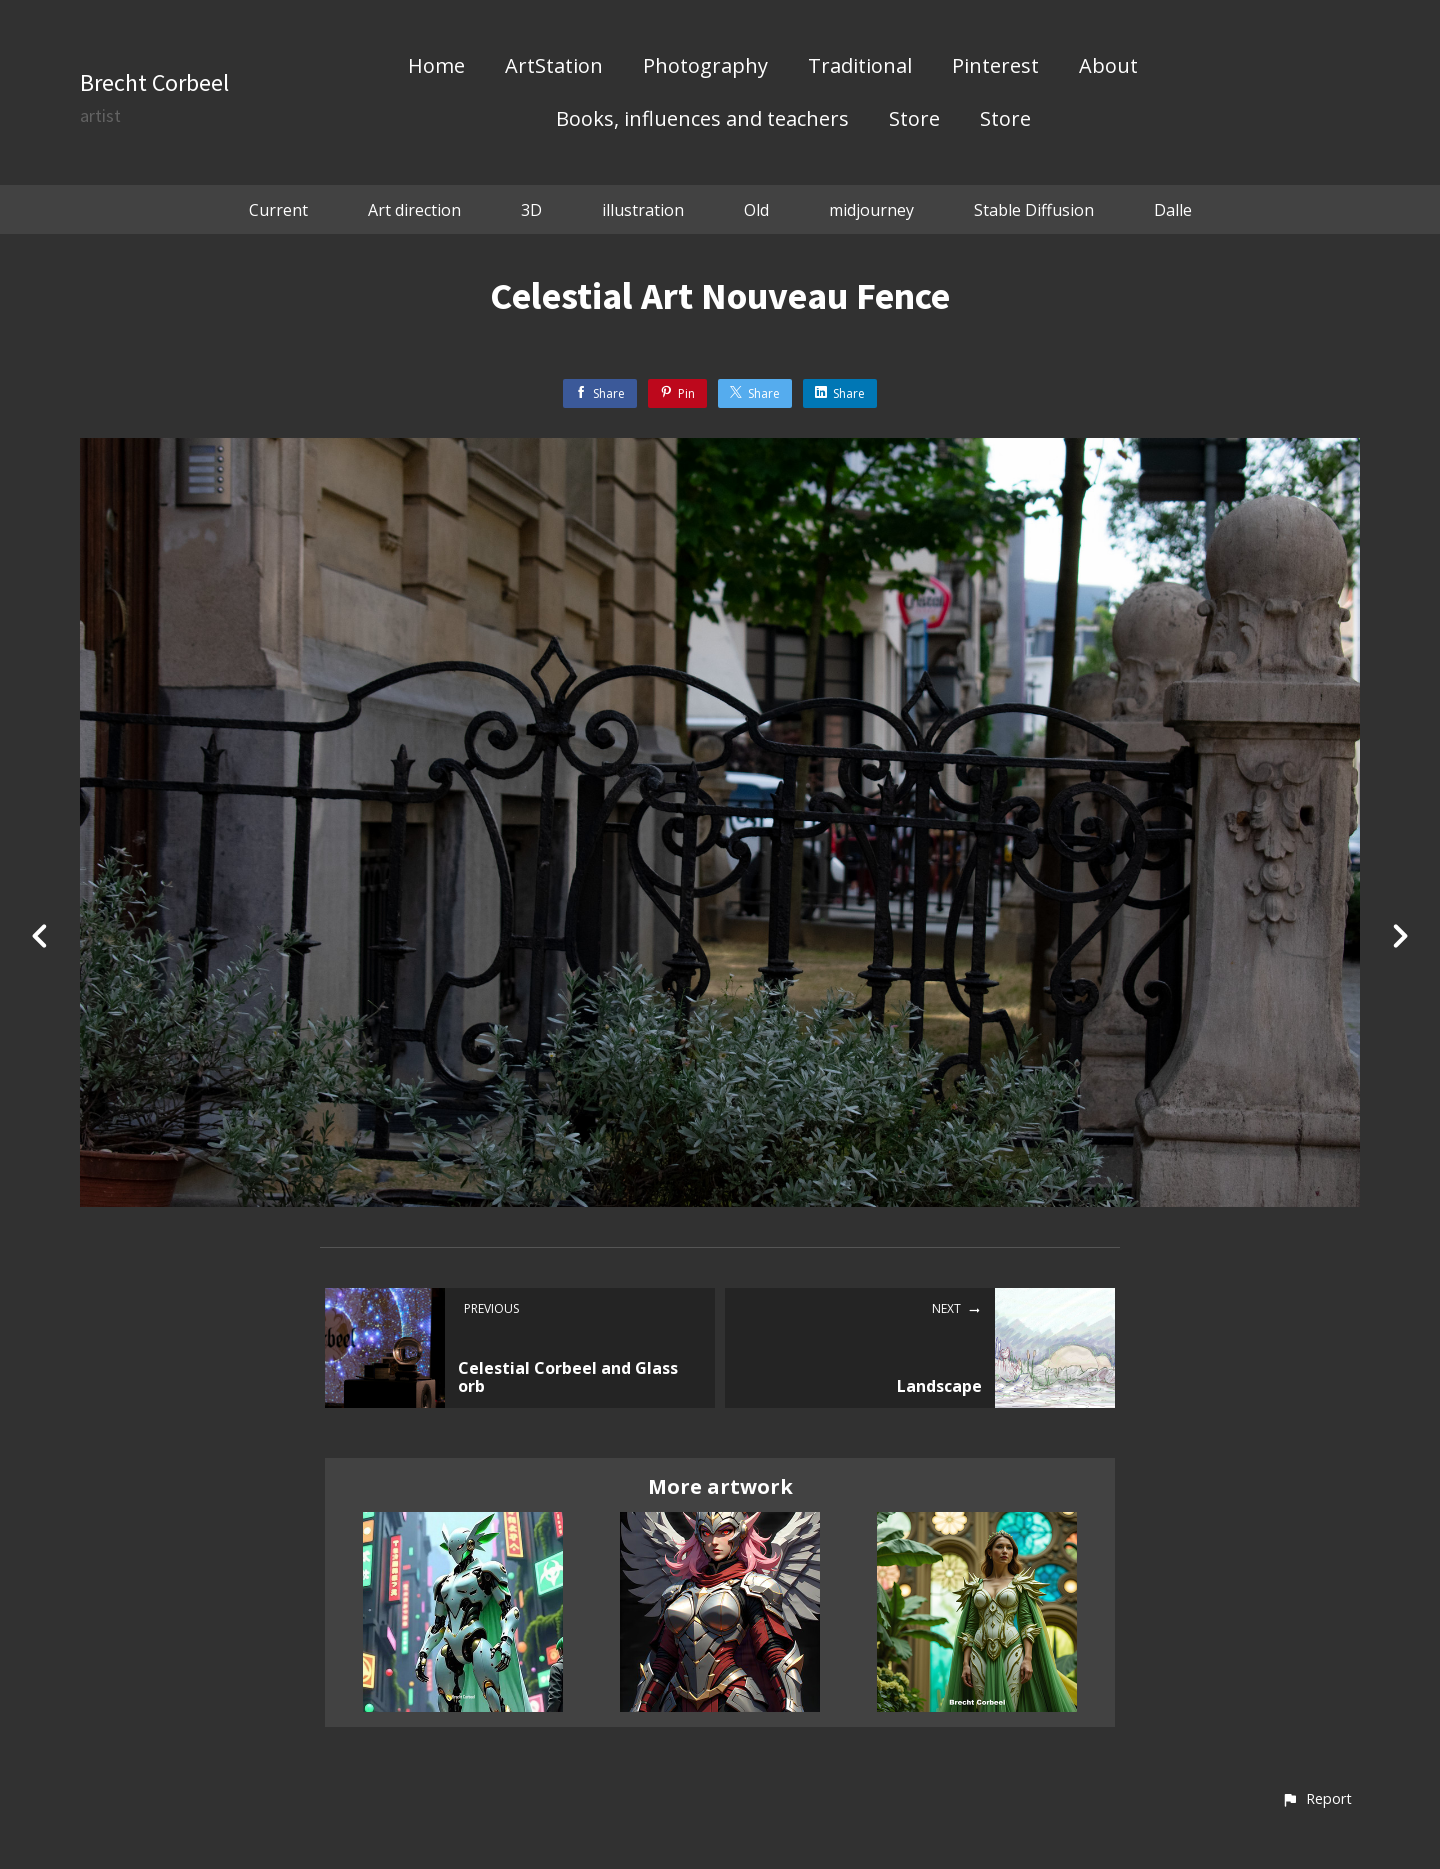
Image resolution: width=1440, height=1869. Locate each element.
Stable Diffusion (1034, 210)
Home (436, 67)
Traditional (860, 67)
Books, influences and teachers (702, 120)
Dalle (1173, 210)
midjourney (871, 210)
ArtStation (554, 67)
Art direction (414, 210)
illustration (643, 210)
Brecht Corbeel (154, 82)
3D (531, 210)
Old (756, 210)
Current (278, 210)
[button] (1316, 1800)
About (1108, 67)
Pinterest (995, 67)
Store (914, 120)
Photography (705, 67)
